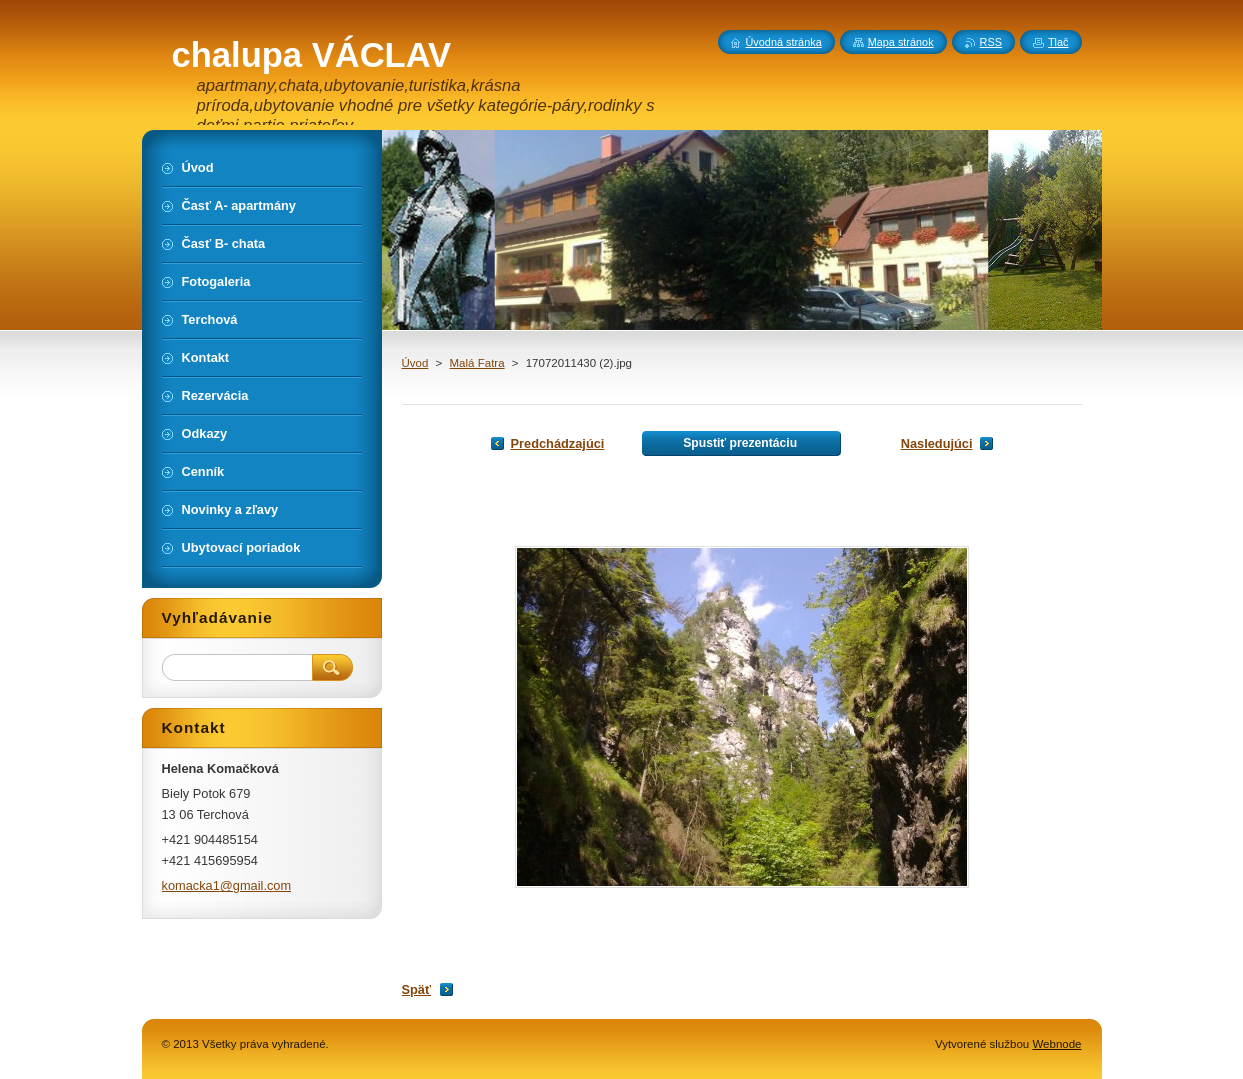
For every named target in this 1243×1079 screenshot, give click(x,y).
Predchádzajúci (558, 443)
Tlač (1058, 42)
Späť (417, 989)
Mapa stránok (901, 42)
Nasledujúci (937, 443)
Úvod (415, 363)
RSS (991, 42)
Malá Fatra (477, 363)
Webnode (1056, 1044)
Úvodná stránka (784, 42)
